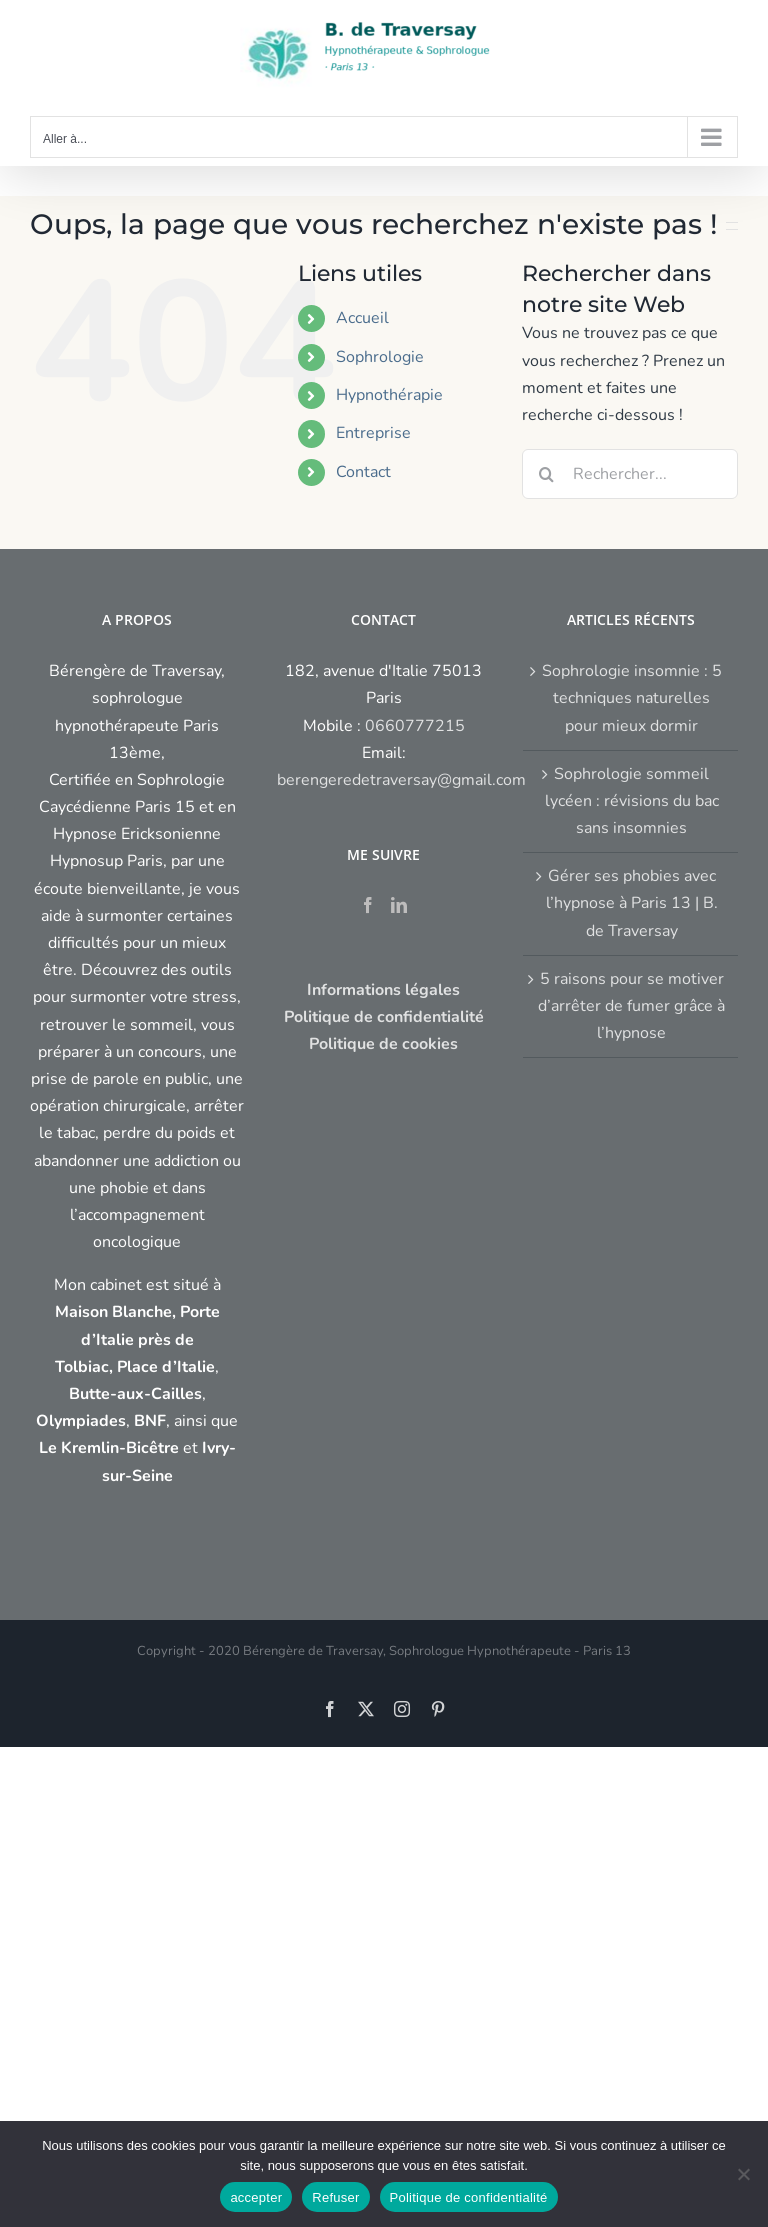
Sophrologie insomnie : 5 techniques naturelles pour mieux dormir (632, 698)
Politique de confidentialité (469, 2197)
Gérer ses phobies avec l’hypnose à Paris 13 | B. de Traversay (632, 903)
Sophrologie (380, 357)
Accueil (362, 318)
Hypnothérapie (389, 395)
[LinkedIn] (399, 905)
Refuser (335, 2197)
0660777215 (415, 726)
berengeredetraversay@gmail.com (401, 780)
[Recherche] (547, 474)
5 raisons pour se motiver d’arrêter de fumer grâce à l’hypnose (631, 1006)
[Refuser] (743, 2174)
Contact (363, 472)
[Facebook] (368, 905)
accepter (256, 2197)
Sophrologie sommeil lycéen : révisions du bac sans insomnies (632, 801)
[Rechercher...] (630, 474)
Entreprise (373, 433)
